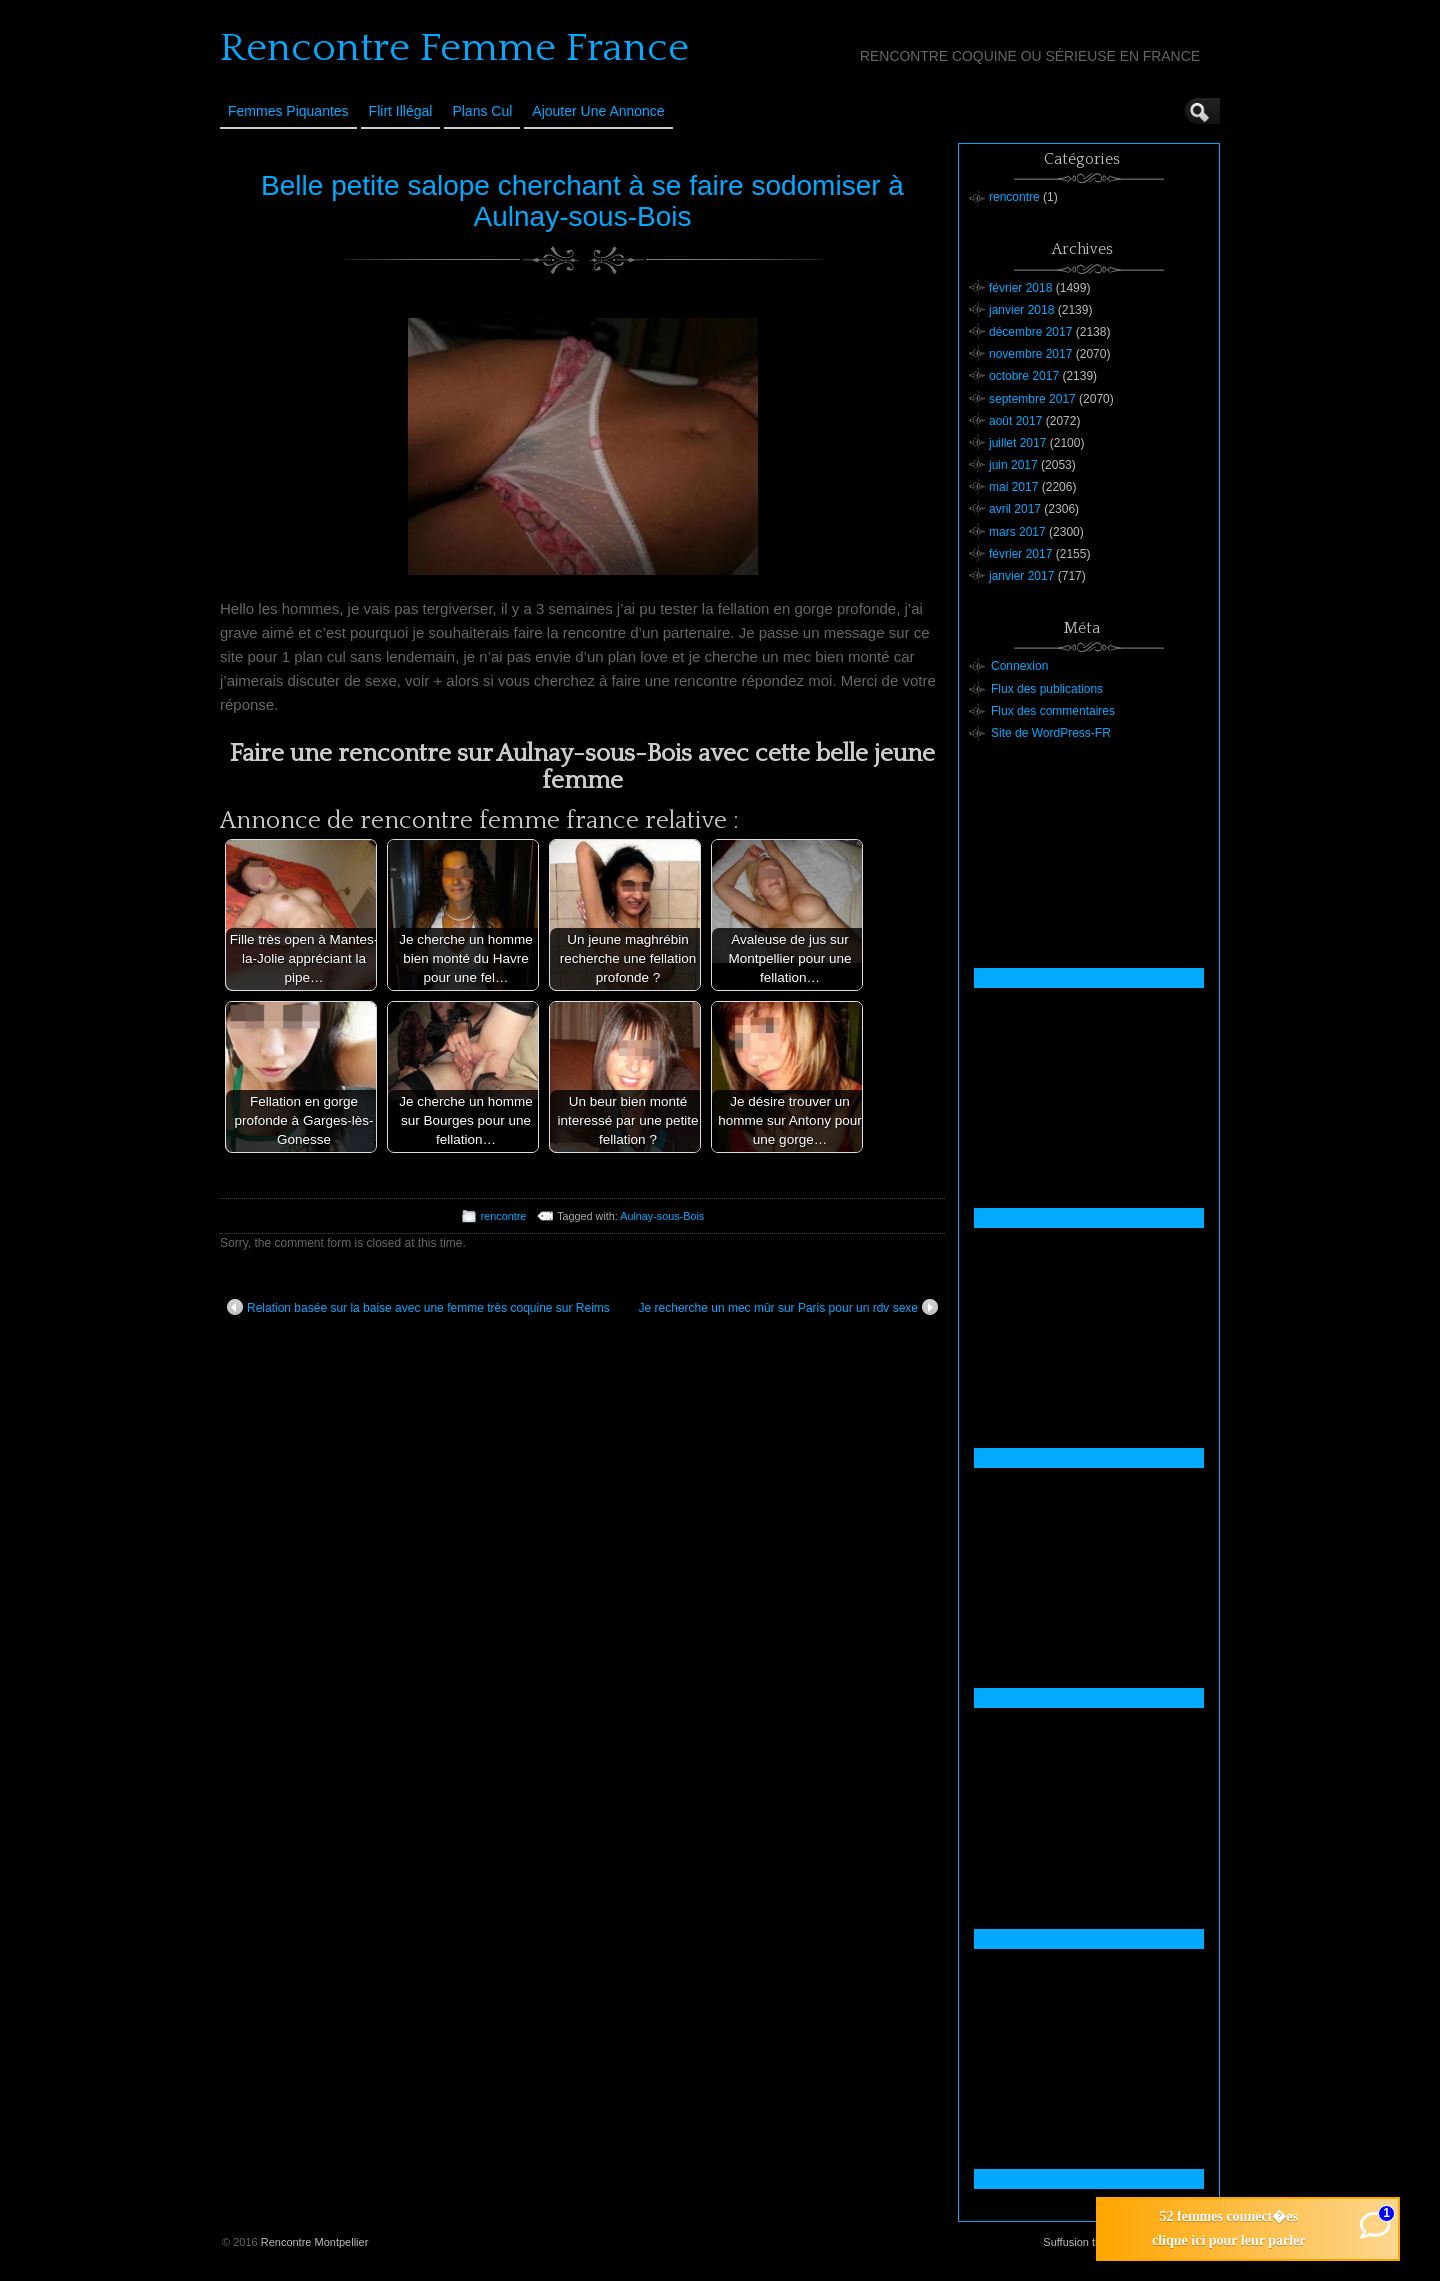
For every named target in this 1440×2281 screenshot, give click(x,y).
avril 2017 (1015, 509)
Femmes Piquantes (288, 111)
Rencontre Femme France (454, 48)
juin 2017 (1013, 465)
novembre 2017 (1030, 354)
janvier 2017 (1021, 576)
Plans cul (482, 111)
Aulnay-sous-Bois (662, 1216)
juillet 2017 (1017, 443)
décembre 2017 (1030, 332)
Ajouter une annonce (598, 111)
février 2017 (1020, 554)
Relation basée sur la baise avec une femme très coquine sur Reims (418, 1307)
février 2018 (1020, 288)
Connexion (1019, 666)
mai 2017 (1013, 487)
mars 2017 (1017, 532)
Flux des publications (1047, 689)
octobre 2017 (1024, 376)
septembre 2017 (1032, 399)
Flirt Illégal (401, 111)
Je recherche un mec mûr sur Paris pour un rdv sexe (788, 1307)
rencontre (504, 1216)
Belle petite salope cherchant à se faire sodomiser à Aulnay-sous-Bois (582, 201)
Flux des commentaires (1053, 711)
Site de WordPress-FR (1051, 733)
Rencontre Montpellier (315, 2242)
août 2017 (1015, 421)
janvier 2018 (1021, 310)
